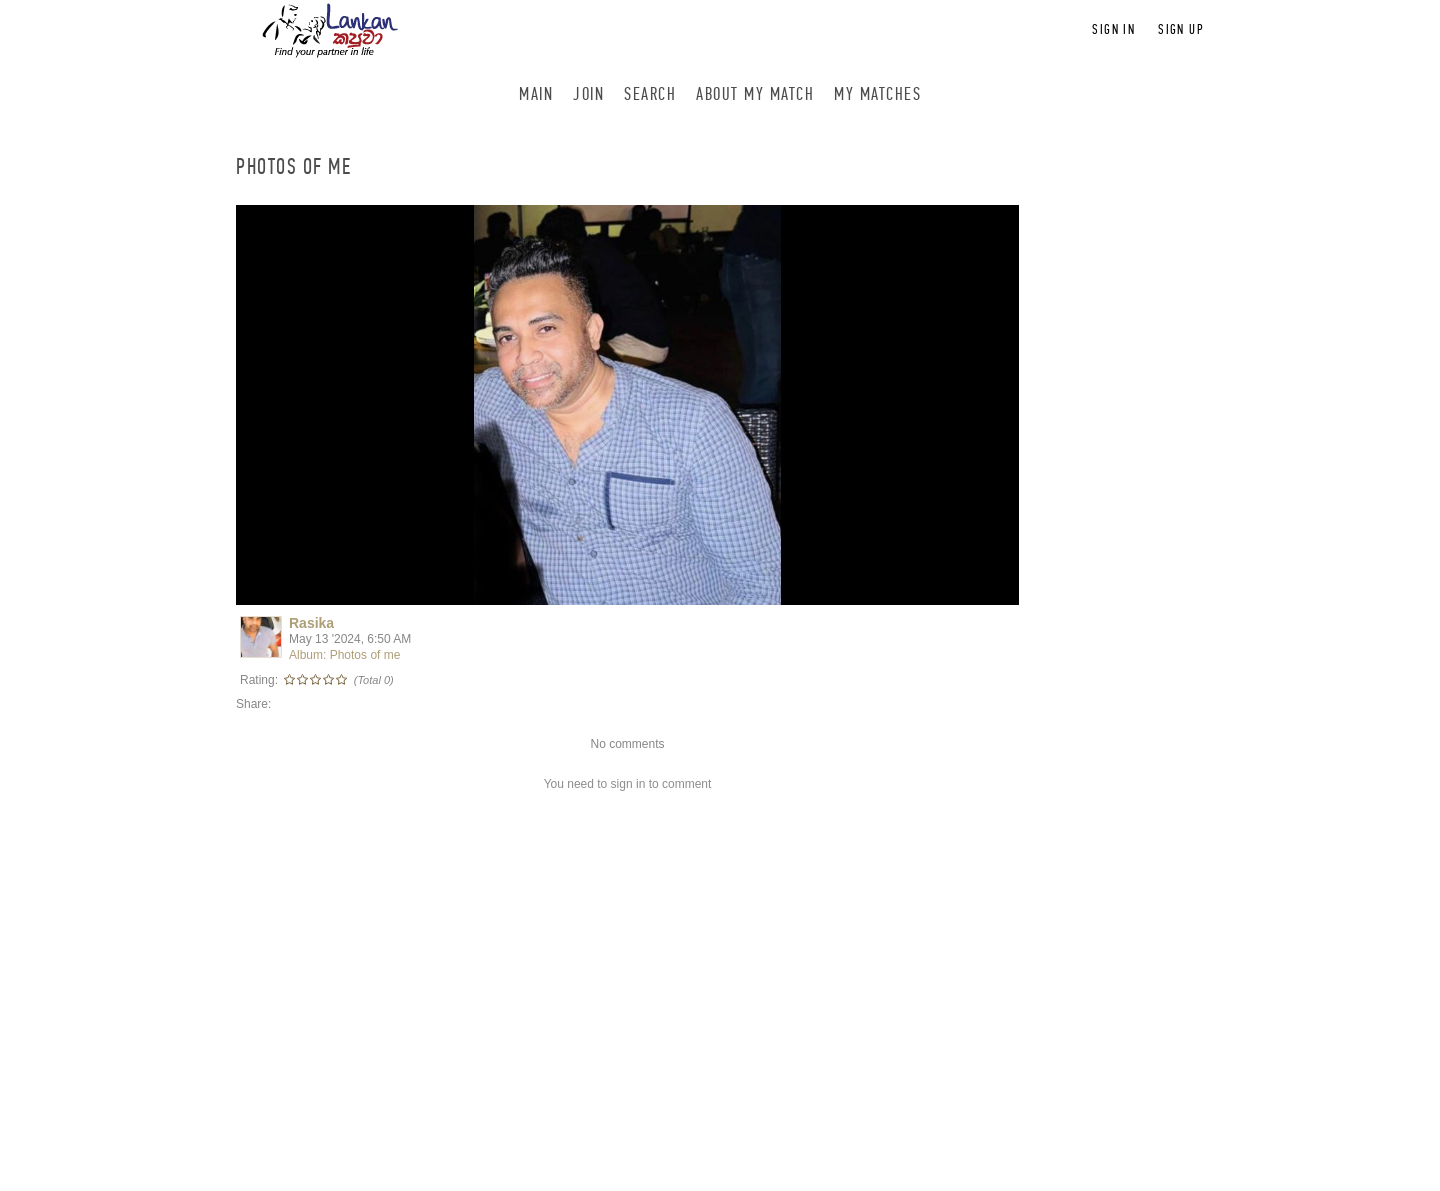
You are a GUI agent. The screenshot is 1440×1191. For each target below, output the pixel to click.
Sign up (1181, 29)
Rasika (311, 623)
